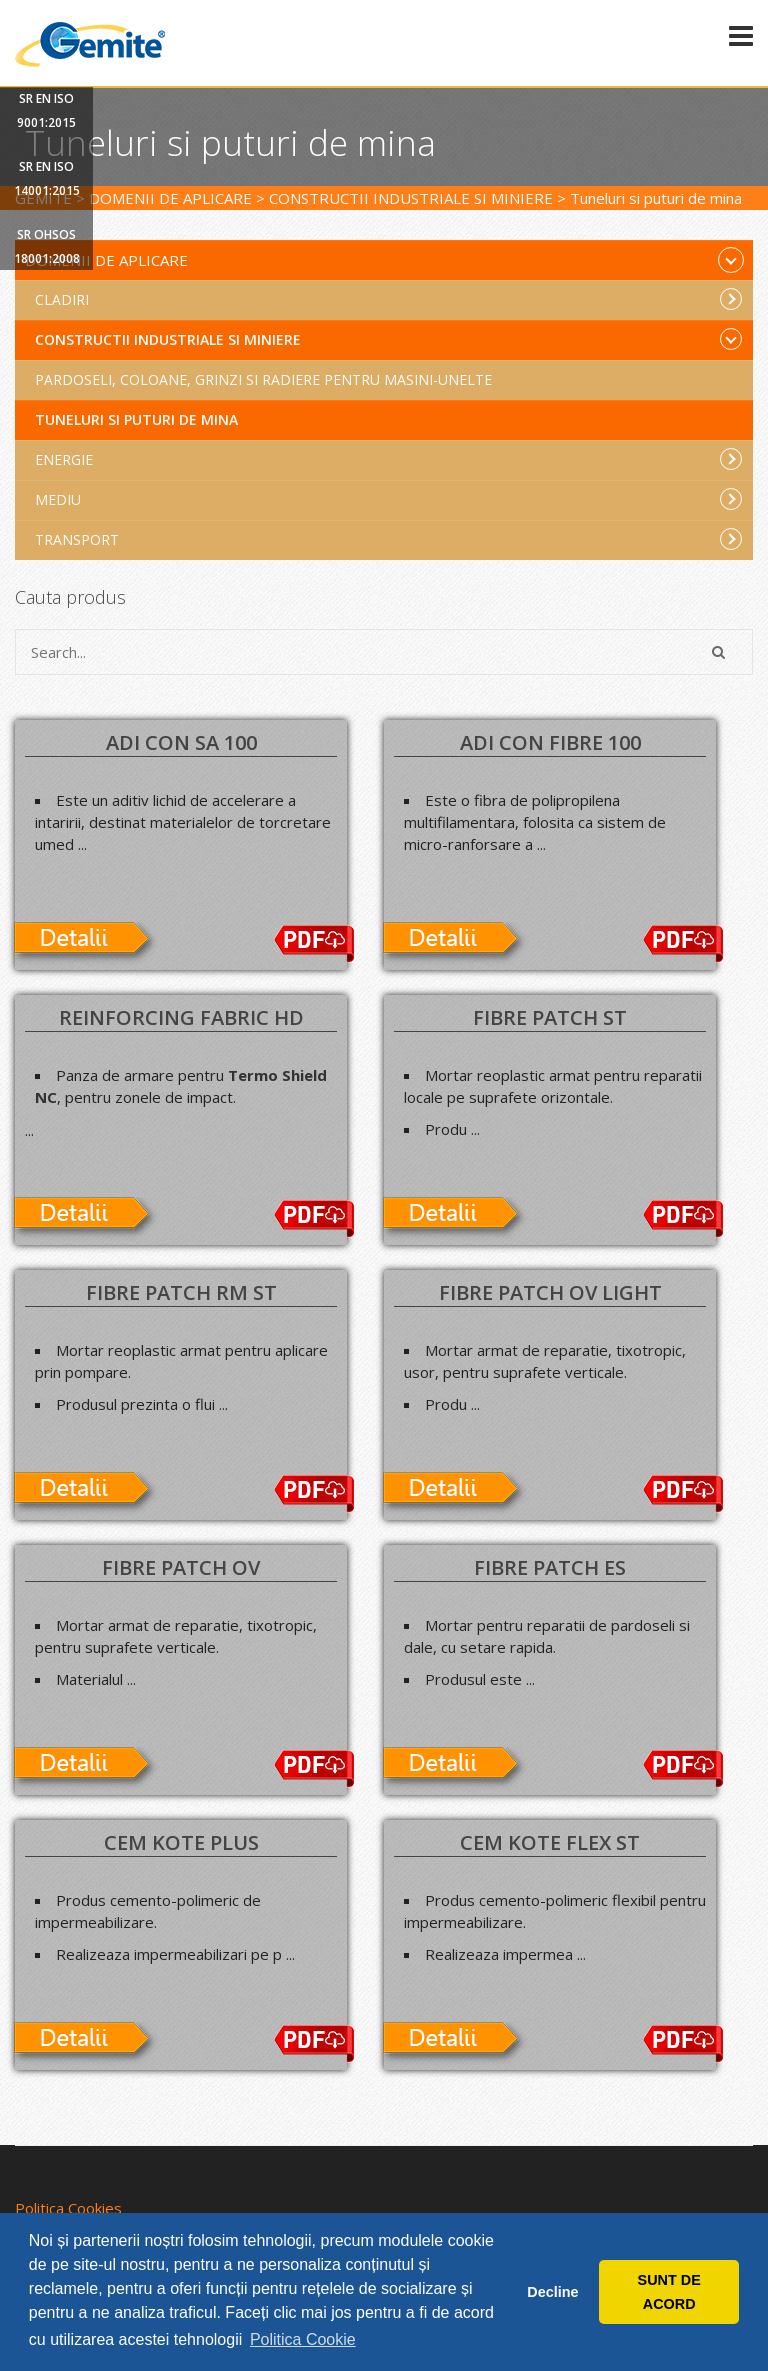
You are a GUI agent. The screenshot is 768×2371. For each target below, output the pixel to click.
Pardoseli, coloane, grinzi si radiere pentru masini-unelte (263, 379)
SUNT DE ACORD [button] (669, 2292)
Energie (388, 459)
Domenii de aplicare (384, 260)
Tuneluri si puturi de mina (136, 419)
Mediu (388, 499)
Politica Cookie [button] (303, 2339)
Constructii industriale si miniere (388, 339)
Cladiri (388, 299)
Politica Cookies (68, 2208)
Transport (388, 539)
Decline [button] (552, 2292)
